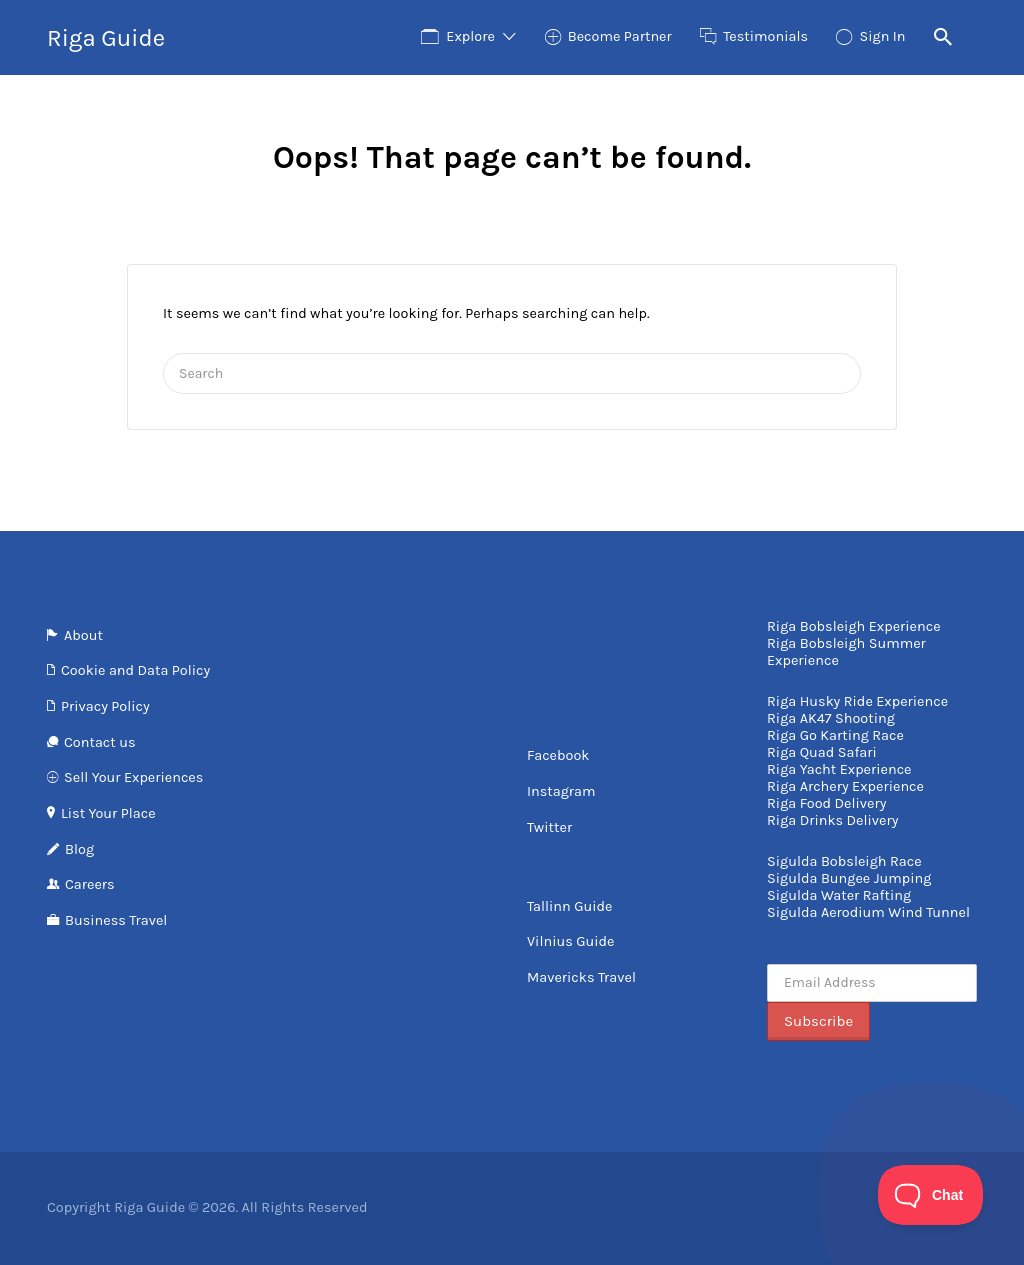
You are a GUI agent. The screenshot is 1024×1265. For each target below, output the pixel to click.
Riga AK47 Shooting (831, 718)
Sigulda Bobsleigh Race (844, 861)
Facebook (558, 755)
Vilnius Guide (571, 941)
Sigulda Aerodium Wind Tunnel (868, 912)
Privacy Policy (105, 706)
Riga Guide (106, 38)
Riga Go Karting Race (835, 735)
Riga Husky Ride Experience (857, 701)
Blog (79, 849)
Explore (470, 36)
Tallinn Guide (569, 906)
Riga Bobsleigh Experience (854, 626)
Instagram (561, 791)
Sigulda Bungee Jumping (849, 878)
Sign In (882, 36)
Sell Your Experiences (133, 777)
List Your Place (108, 813)
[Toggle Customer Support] (931, 1195)
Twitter (549, 827)
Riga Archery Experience (845, 786)
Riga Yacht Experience (839, 769)
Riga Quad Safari (822, 752)
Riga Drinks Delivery (832, 820)
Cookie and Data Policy (135, 670)
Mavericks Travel (581, 977)
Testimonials (765, 36)
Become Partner (620, 36)
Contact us (99, 742)
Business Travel (116, 920)
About (83, 635)
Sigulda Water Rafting (839, 895)
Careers (90, 884)
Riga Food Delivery (827, 803)
